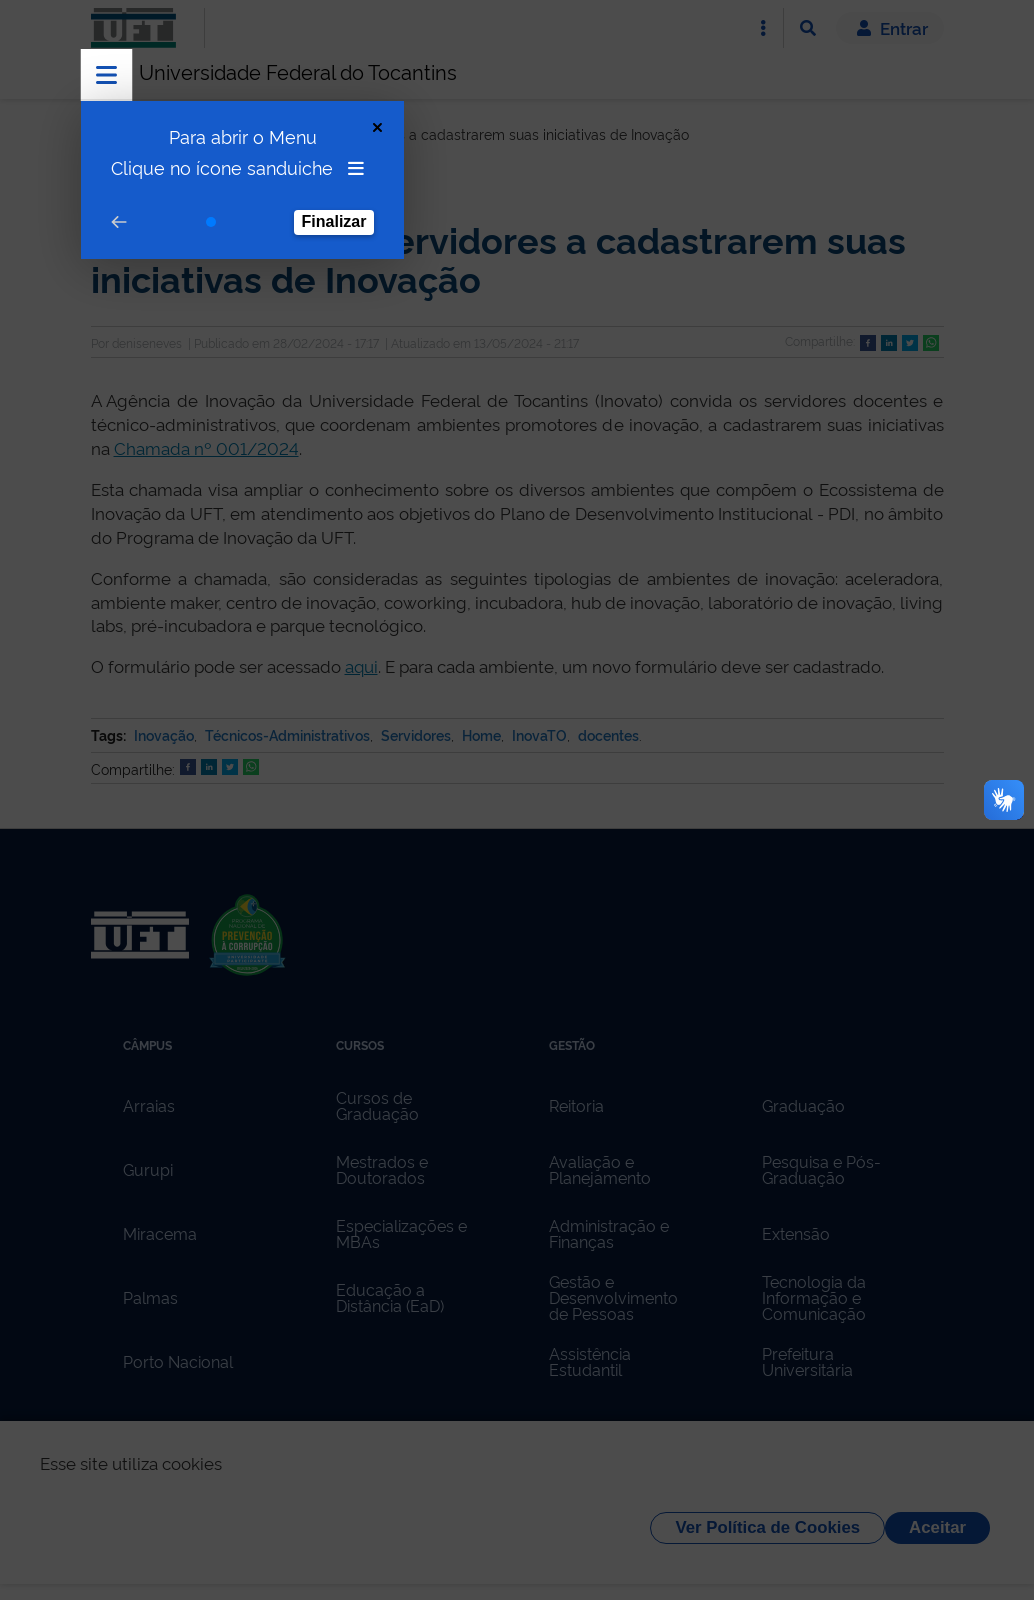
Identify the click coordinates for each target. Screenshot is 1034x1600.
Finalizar (334, 221)
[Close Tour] (377, 127)
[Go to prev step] (119, 222)
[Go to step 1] (211, 222)
